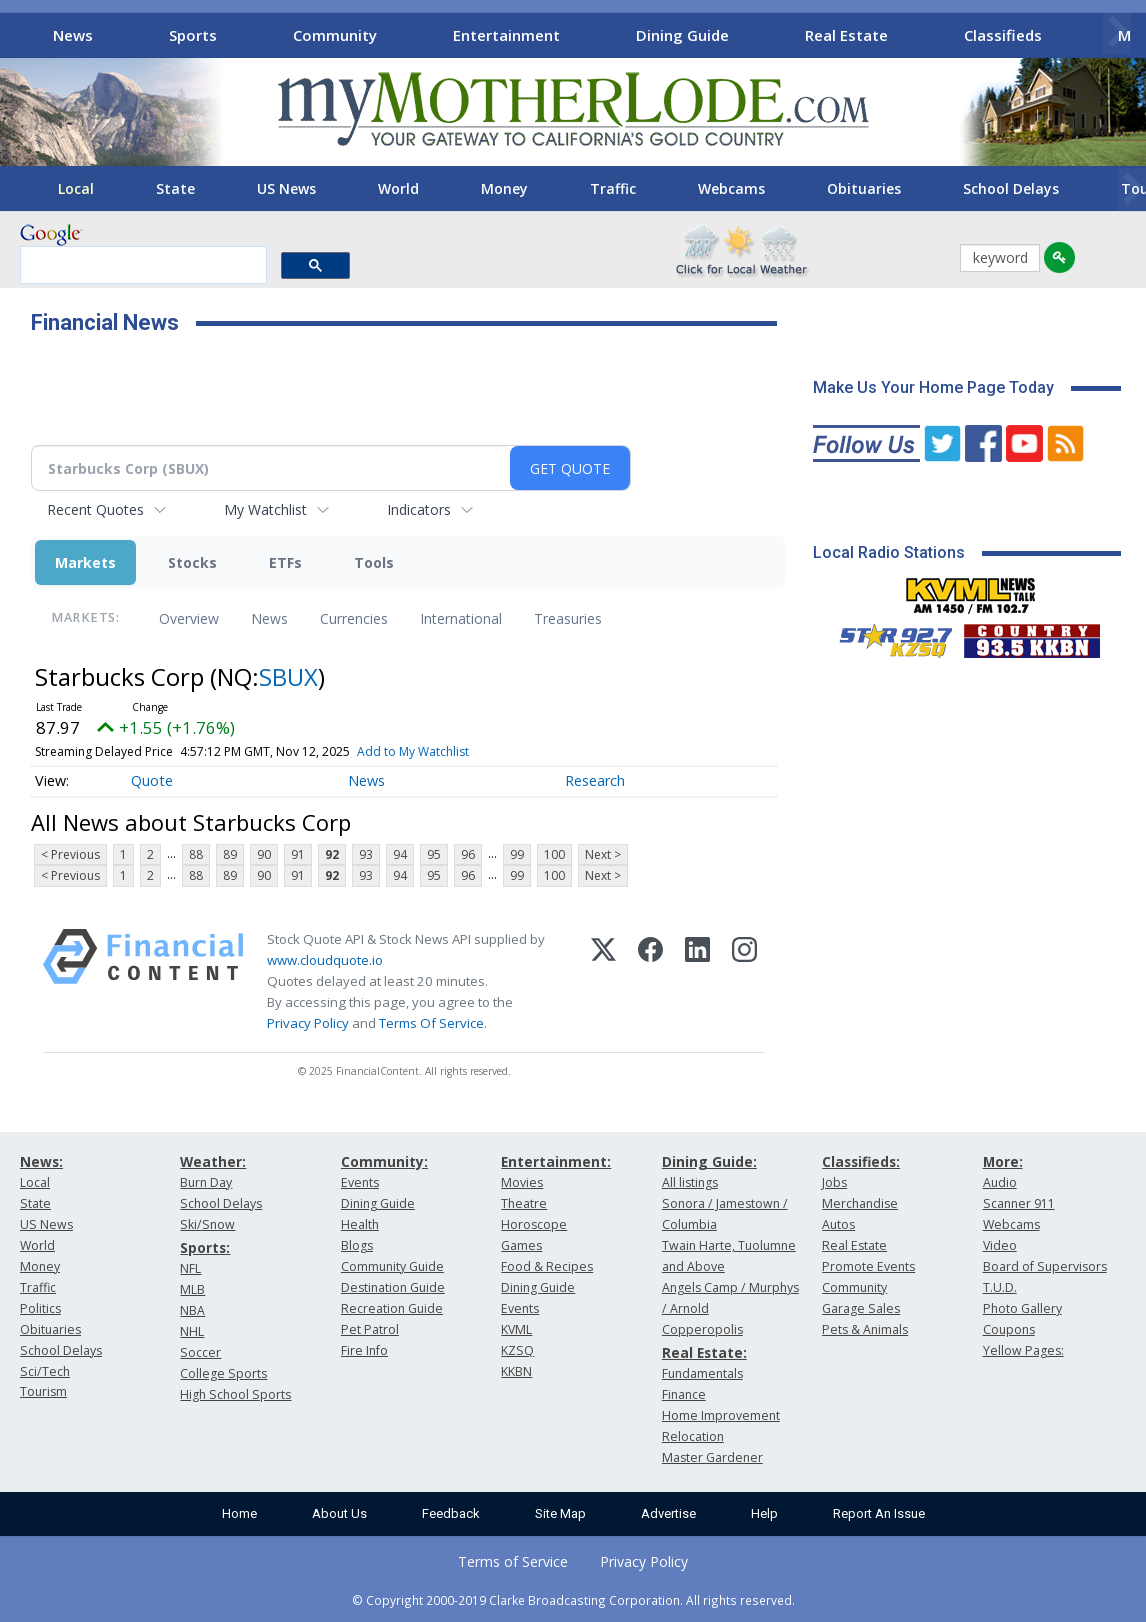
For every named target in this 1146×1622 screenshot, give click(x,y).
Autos (838, 1224)
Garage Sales (861, 1308)
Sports (193, 35)
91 (298, 854)
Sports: (205, 1247)
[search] (141, 266)
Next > (603, 854)
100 (554, 854)
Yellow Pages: (1023, 1350)
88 (196, 854)
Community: (384, 1161)
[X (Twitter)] (603, 982)
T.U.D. (1000, 1287)
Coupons (1009, 1329)
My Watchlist (265, 509)
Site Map (560, 1513)
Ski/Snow (207, 1224)
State (175, 188)
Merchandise (860, 1203)
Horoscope (534, 1224)
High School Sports (235, 1394)
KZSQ (517, 1350)
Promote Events (868, 1266)
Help (764, 1513)
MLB (192, 1289)
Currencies (354, 618)
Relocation (693, 1436)
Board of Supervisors (1045, 1266)
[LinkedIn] (697, 982)
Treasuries (568, 618)
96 (468, 854)
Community (335, 35)
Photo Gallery (1022, 1308)
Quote (152, 780)
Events (360, 1182)
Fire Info (364, 1350)
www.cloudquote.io (325, 960)
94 (400, 854)
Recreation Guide (392, 1308)
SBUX (288, 676)
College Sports (223, 1373)
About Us (339, 1513)
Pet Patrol (370, 1329)
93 (366, 854)
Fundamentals (702, 1373)
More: (1003, 1161)
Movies (522, 1182)
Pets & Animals (865, 1329)
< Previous (70, 854)
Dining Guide (682, 35)
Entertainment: (556, 1161)
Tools (374, 562)
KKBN (516, 1371)
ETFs (285, 562)
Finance (684, 1394)
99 (517, 854)
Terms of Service (513, 1561)
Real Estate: (704, 1352)
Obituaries (864, 188)
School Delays (1011, 188)
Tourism (43, 1391)
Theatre (524, 1203)
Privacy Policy (308, 1023)
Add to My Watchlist (413, 751)
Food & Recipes (547, 1266)
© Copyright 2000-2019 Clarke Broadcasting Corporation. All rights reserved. (573, 1600)
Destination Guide (393, 1287)
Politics (40, 1308)
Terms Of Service (431, 1023)
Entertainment (506, 35)
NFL (190, 1268)
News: (41, 1161)
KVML (516, 1329)
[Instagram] (744, 982)
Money (504, 188)
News (73, 35)
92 (332, 854)
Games (521, 1245)
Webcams (731, 188)
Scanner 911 (1019, 1203)
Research (595, 780)
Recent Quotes (95, 509)
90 (264, 854)
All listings (690, 1182)
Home (239, 1513)
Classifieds (1003, 35)
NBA (192, 1310)
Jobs (834, 1182)
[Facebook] (650, 982)
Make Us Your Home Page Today (933, 387)
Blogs (357, 1245)
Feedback (451, 1513)
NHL (192, 1331)
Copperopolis (702, 1329)
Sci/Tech (45, 1371)
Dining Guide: (709, 1161)
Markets (85, 562)
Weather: (213, 1161)
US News (286, 188)
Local (76, 188)
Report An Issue (879, 1513)
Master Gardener (712, 1457)
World (398, 188)
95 (434, 854)
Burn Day (206, 1182)
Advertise (668, 1513)
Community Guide (392, 1266)
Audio (1000, 1182)
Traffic (613, 188)
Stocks (192, 562)
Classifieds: (861, 1161)
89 (230, 854)
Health (360, 1224)
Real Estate (846, 35)
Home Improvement (721, 1415)
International (461, 618)
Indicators (419, 509)
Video (1000, 1245)
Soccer (200, 1352)
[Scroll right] (1117, 32)
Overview (189, 618)
